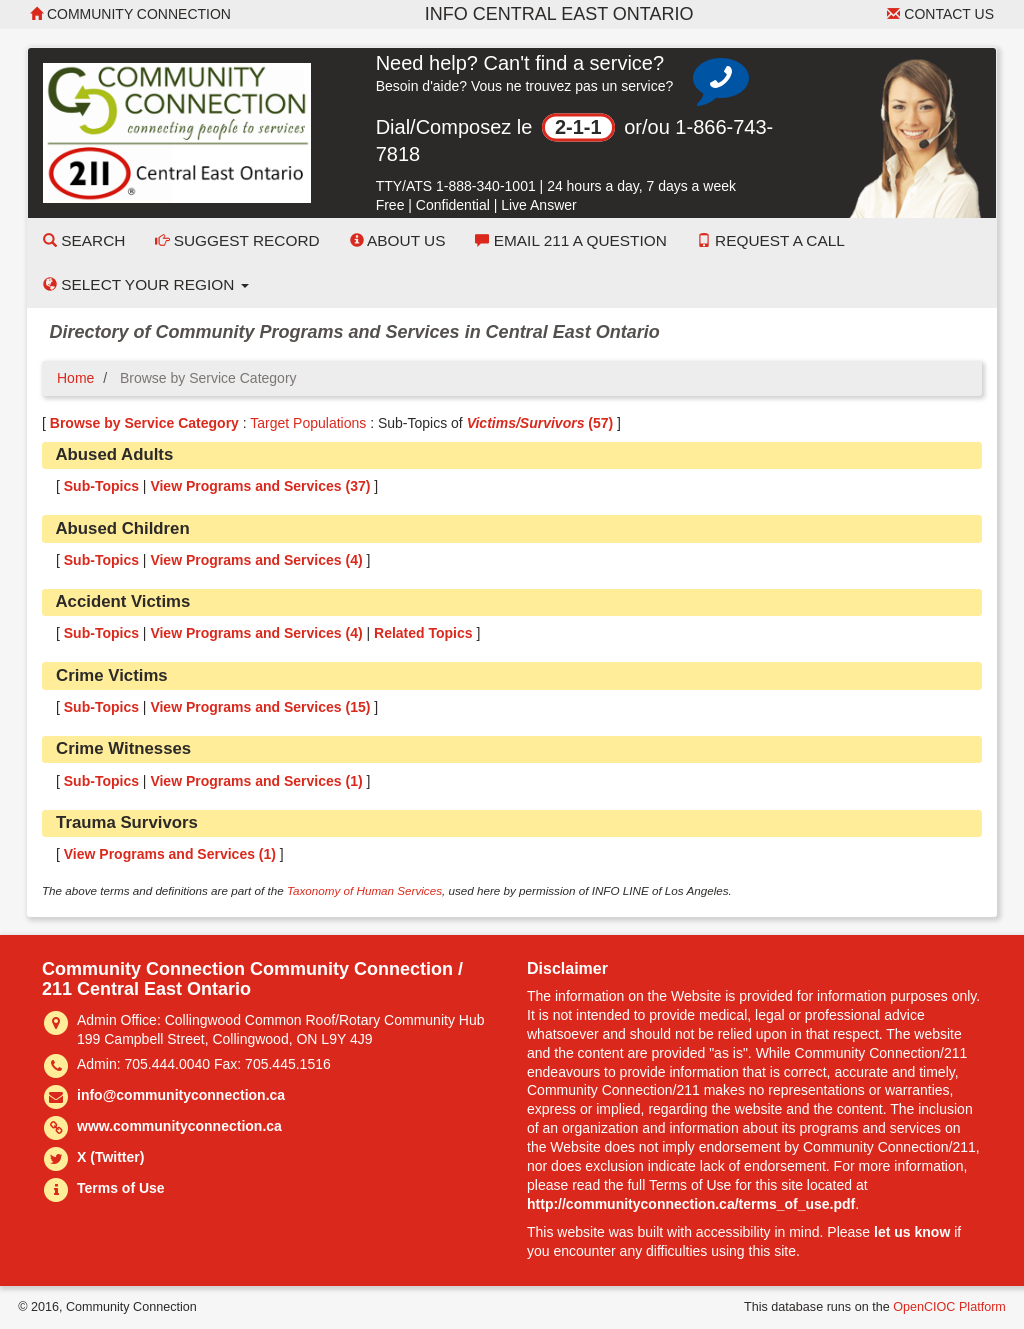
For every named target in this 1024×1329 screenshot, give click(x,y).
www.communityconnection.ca (179, 1126)
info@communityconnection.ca (181, 1095)
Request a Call (771, 240)
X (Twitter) (110, 1157)
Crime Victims (112, 675)
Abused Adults (114, 454)
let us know (912, 1232)
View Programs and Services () (260, 486)
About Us (398, 240)
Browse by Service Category (144, 423)
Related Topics (423, 633)
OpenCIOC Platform (949, 1307)
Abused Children (122, 528)
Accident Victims (122, 601)
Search (84, 240)
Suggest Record (237, 240)
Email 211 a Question (570, 240)
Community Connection (130, 14)
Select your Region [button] (146, 284)
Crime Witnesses (123, 748)
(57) (540, 423)
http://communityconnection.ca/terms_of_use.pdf (691, 1204)
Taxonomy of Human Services (364, 890)
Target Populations (308, 423)
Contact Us (940, 14)
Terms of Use (121, 1188)
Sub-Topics (101, 486)
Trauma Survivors (127, 822)
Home (75, 378)
